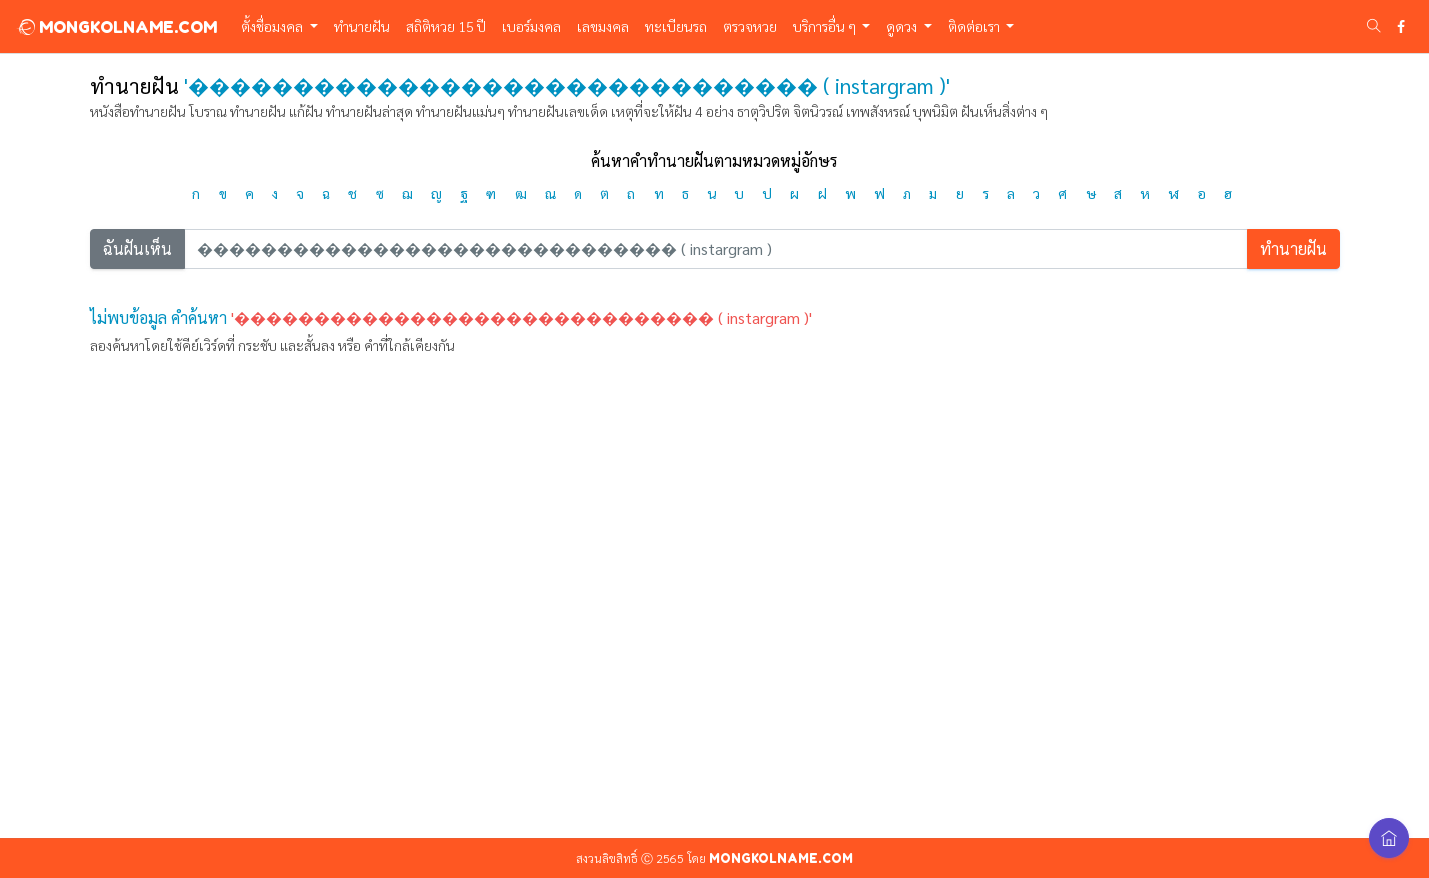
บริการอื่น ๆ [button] (826, 26)
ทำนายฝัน (362, 26)
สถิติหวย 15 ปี (446, 26)
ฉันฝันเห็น (137, 248)
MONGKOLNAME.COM (116, 27)
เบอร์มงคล (531, 26)
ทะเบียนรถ (676, 26)
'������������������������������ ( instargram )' (521, 317)
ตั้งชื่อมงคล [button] (273, 26)
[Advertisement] (715, 650)
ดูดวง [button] (903, 26)
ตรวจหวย (750, 26)
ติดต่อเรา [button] (975, 26)
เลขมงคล (603, 26)
